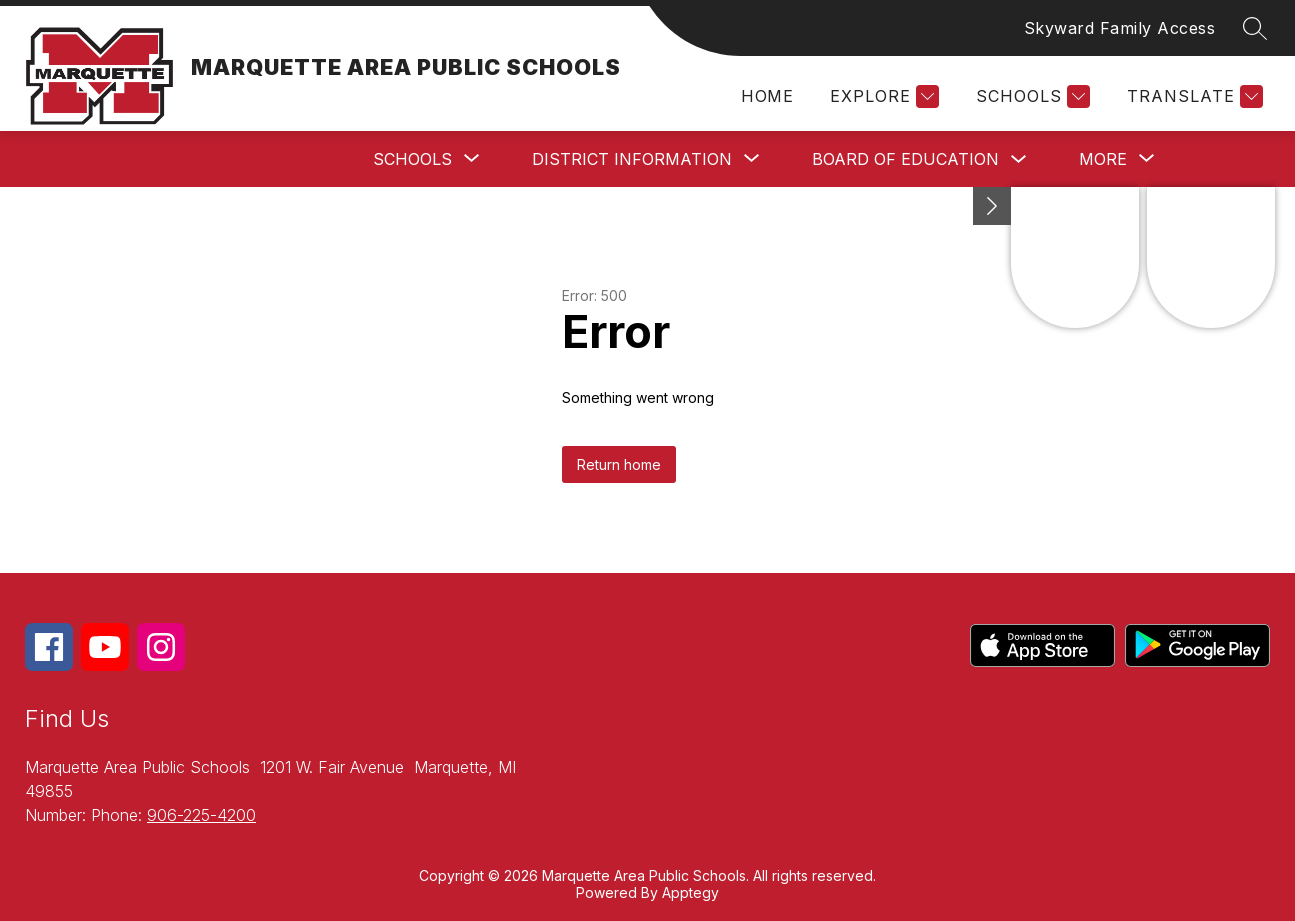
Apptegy (690, 892)
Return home (619, 464)
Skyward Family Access (1120, 28)
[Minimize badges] (992, 206)
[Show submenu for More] (1103, 159)
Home (767, 96)
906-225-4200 (201, 815)
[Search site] (1255, 28)
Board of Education (905, 159)
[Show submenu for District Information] (632, 159)
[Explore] (882, 96)
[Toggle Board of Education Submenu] (1019, 159)
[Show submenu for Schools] (412, 159)
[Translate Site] (1192, 96)
